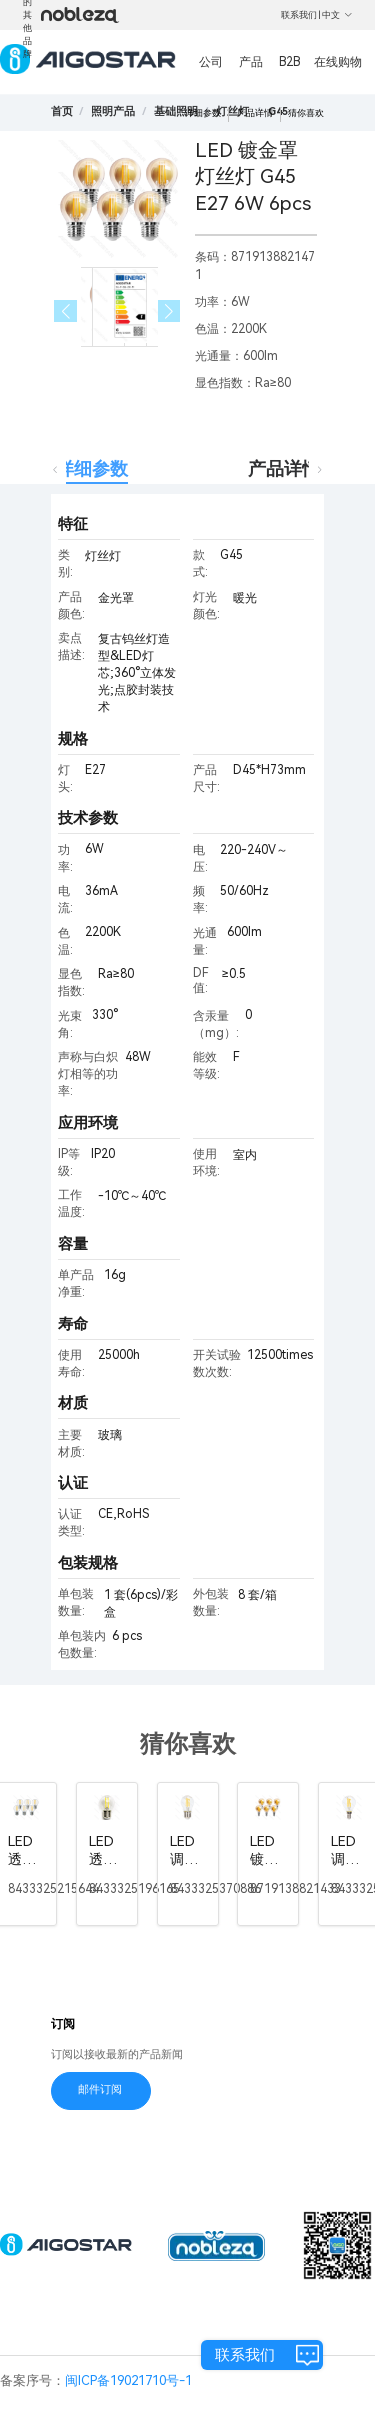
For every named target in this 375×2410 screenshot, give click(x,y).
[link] (113, 111)
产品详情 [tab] (284, 468)
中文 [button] (337, 15)
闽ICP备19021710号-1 (128, 2380)
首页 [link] (62, 111)
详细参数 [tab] (92, 468)
